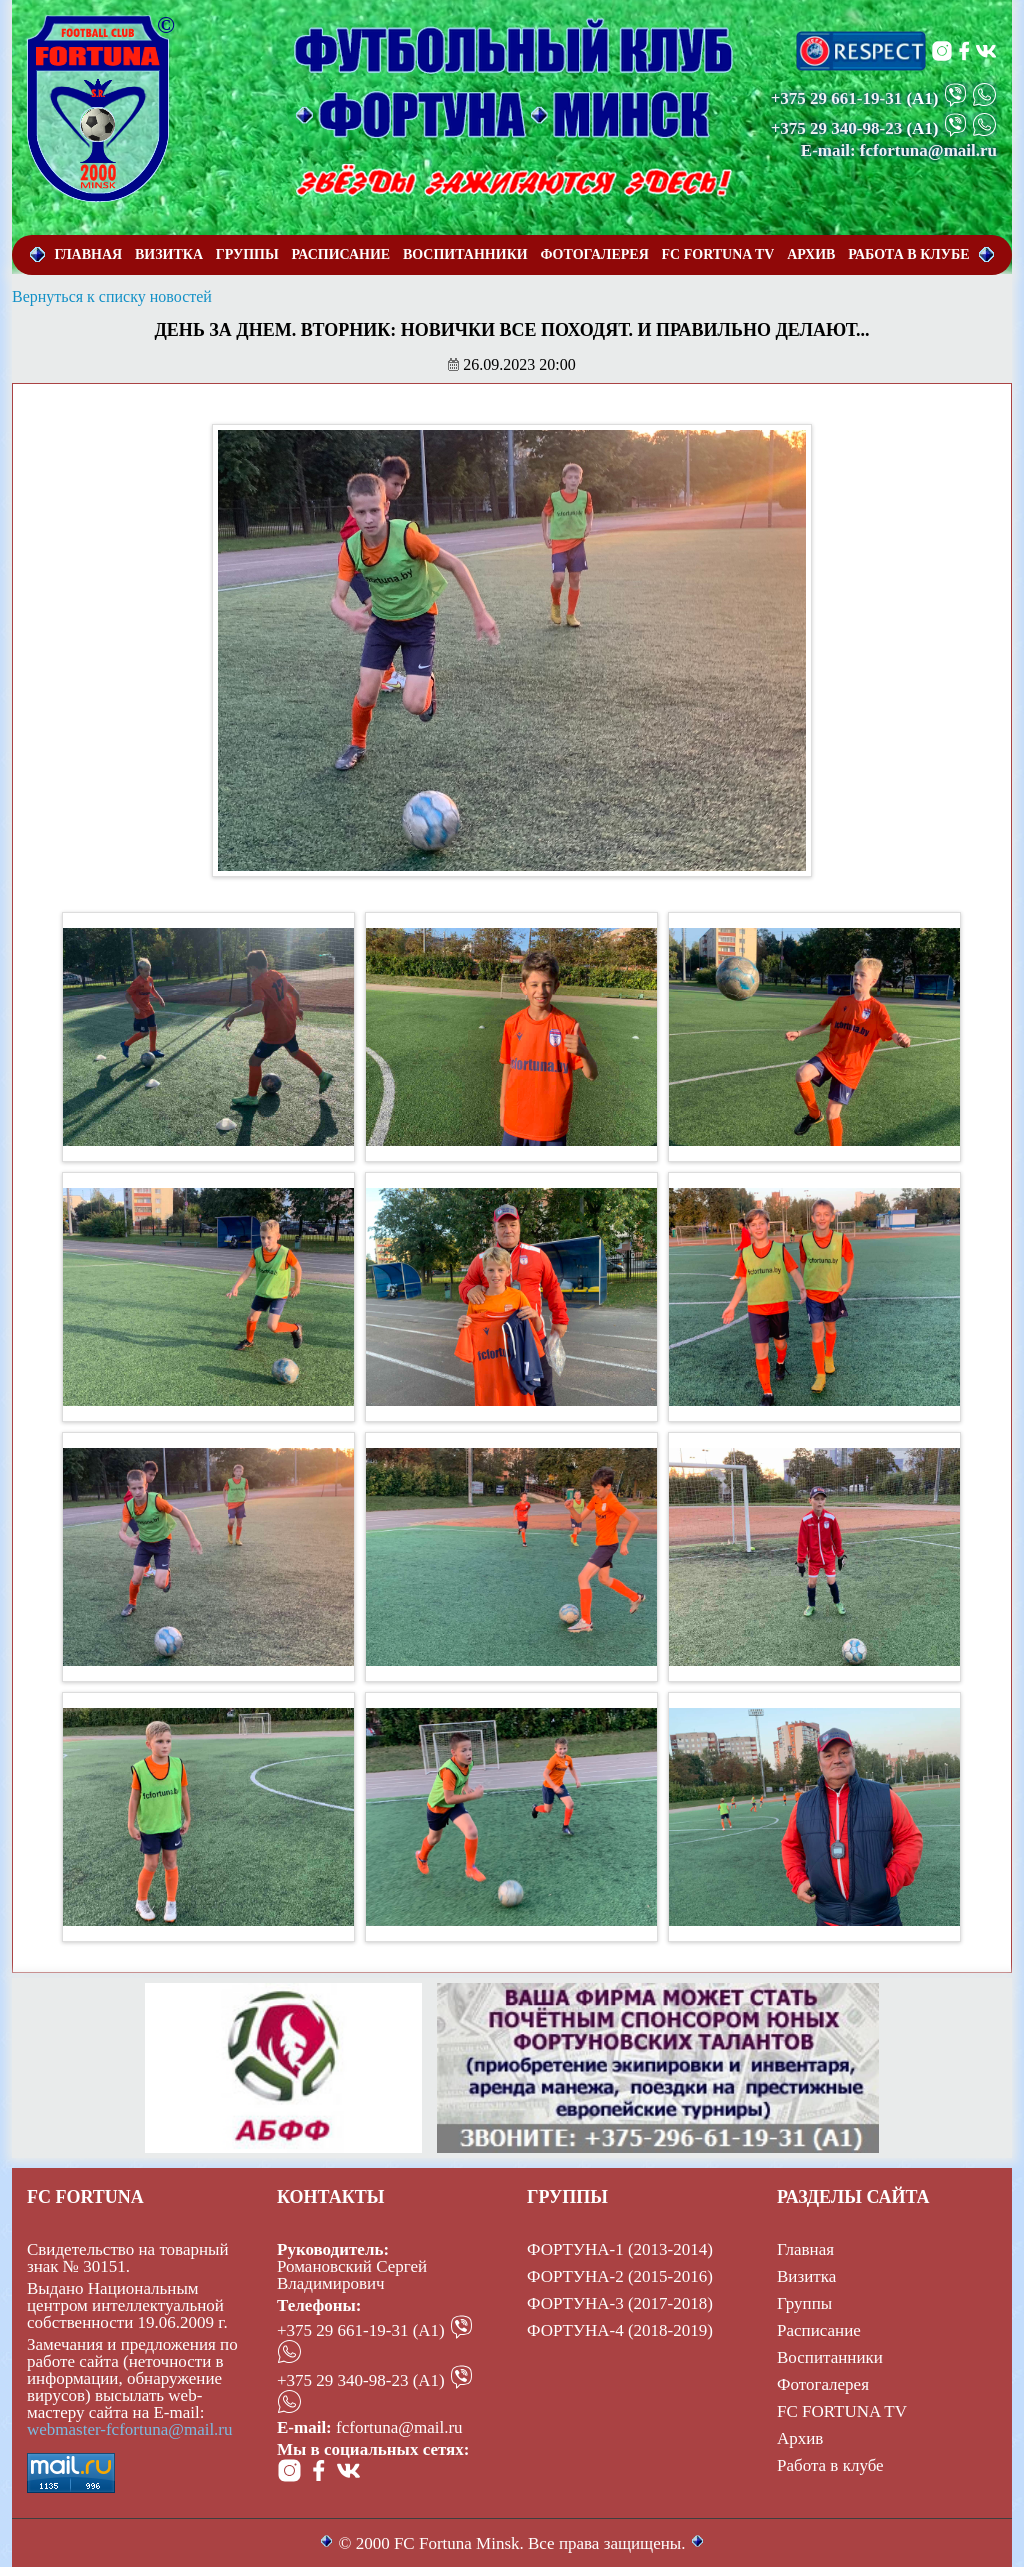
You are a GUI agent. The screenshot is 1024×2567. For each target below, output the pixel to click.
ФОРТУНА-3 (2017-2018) (620, 2303)
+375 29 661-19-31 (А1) (361, 2330)
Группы (804, 2303)
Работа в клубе (830, 2465)
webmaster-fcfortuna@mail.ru (130, 2429)
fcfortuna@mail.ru (399, 2427)
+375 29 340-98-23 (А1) (361, 2380)
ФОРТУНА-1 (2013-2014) (620, 2249)
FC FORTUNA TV (842, 2411)
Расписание (819, 2330)
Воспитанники (830, 2357)
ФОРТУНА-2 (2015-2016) (620, 2276)
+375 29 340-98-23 (837, 128)
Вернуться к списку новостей (112, 296)
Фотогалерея (823, 2384)
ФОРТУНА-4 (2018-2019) (620, 2330)
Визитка (806, 2276)
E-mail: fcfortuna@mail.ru (899, 150)
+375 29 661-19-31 (837, 98)
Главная (805, 2249)
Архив (800, 2438)
